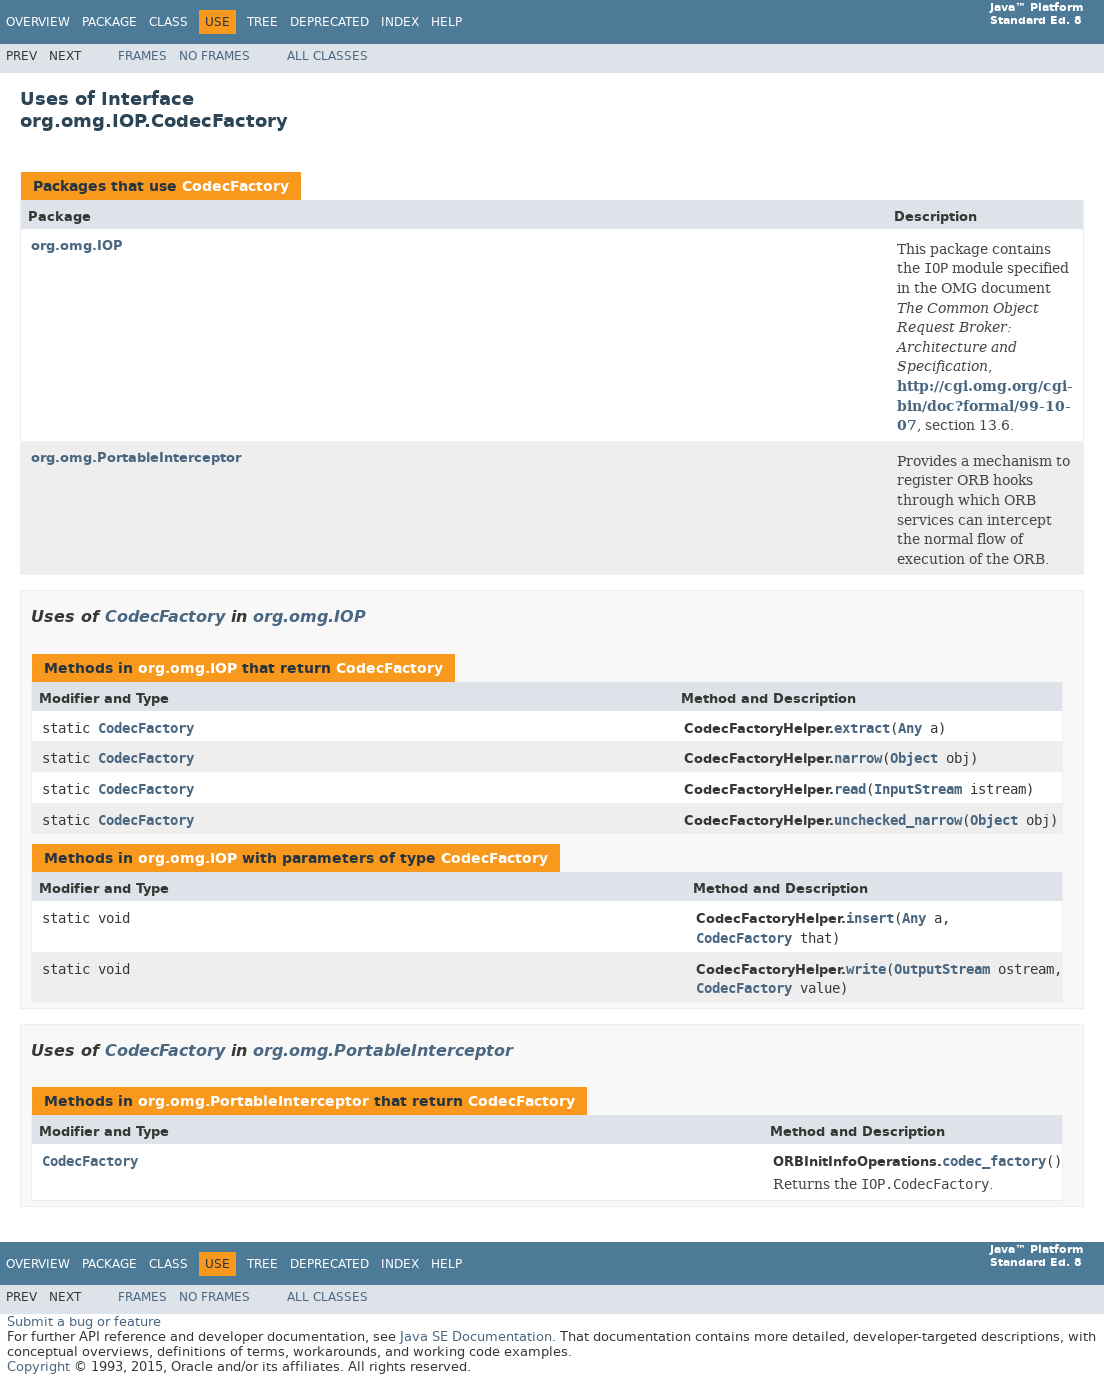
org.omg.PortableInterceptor (136, 457)
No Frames (214, 56)
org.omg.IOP (77, 245)
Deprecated (329, 22)
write (866, 969)
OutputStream (942, 969)
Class (168, 22)
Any (910, 728)
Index (400, 22)
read (850, 789)
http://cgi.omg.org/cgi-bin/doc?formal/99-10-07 (985, 405)
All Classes (327, 56)
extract (862, 728)
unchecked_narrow (898, 820)
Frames (142, 56)
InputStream (918, 789)
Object (914, 758)
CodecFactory (235, 186)
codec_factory (994, 1161)
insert (870, 918)
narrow (858, 758)
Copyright (38, 1366)
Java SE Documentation (476, 1336)
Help (446, 22)
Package (109, 22)
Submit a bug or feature (84, 1321)
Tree (262, 22)
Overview (38, 22)
